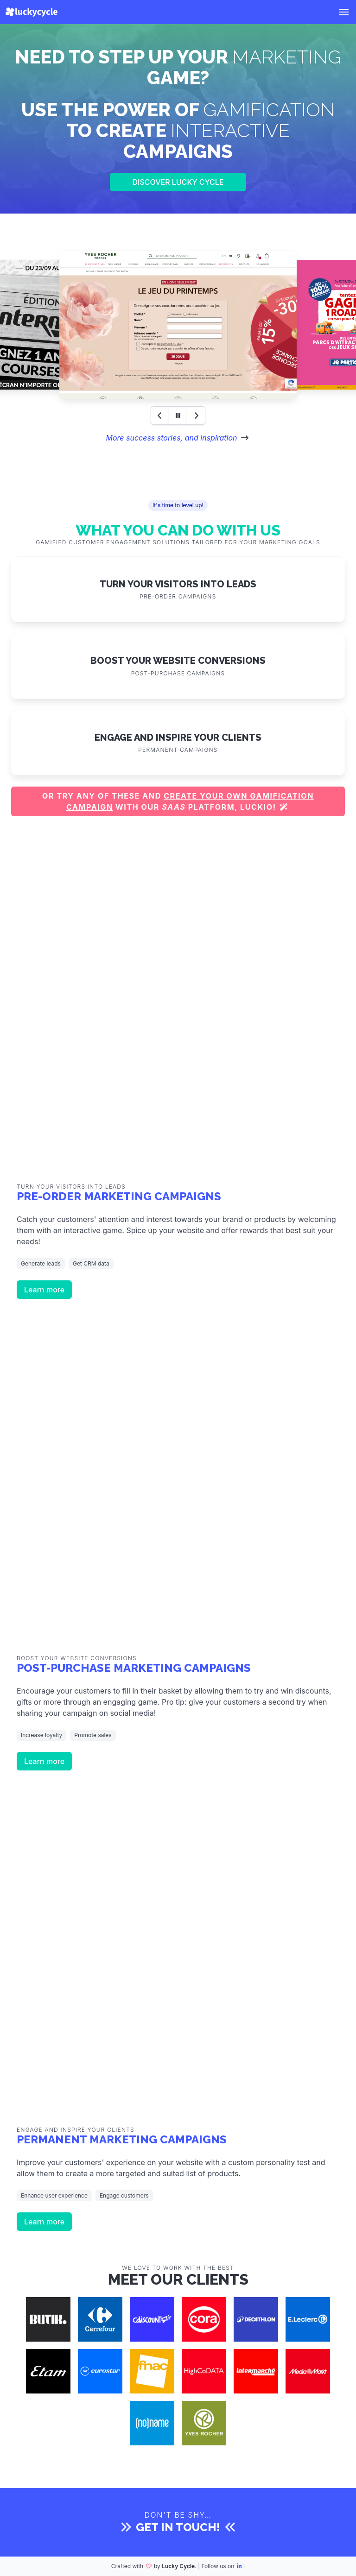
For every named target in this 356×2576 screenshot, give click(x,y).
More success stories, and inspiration (171, 437)
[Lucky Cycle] (31, 12)
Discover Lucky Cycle (177, 182)
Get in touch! (178, 2527)
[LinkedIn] (239, 2566)
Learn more (44, 1289)
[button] (344, 12)
